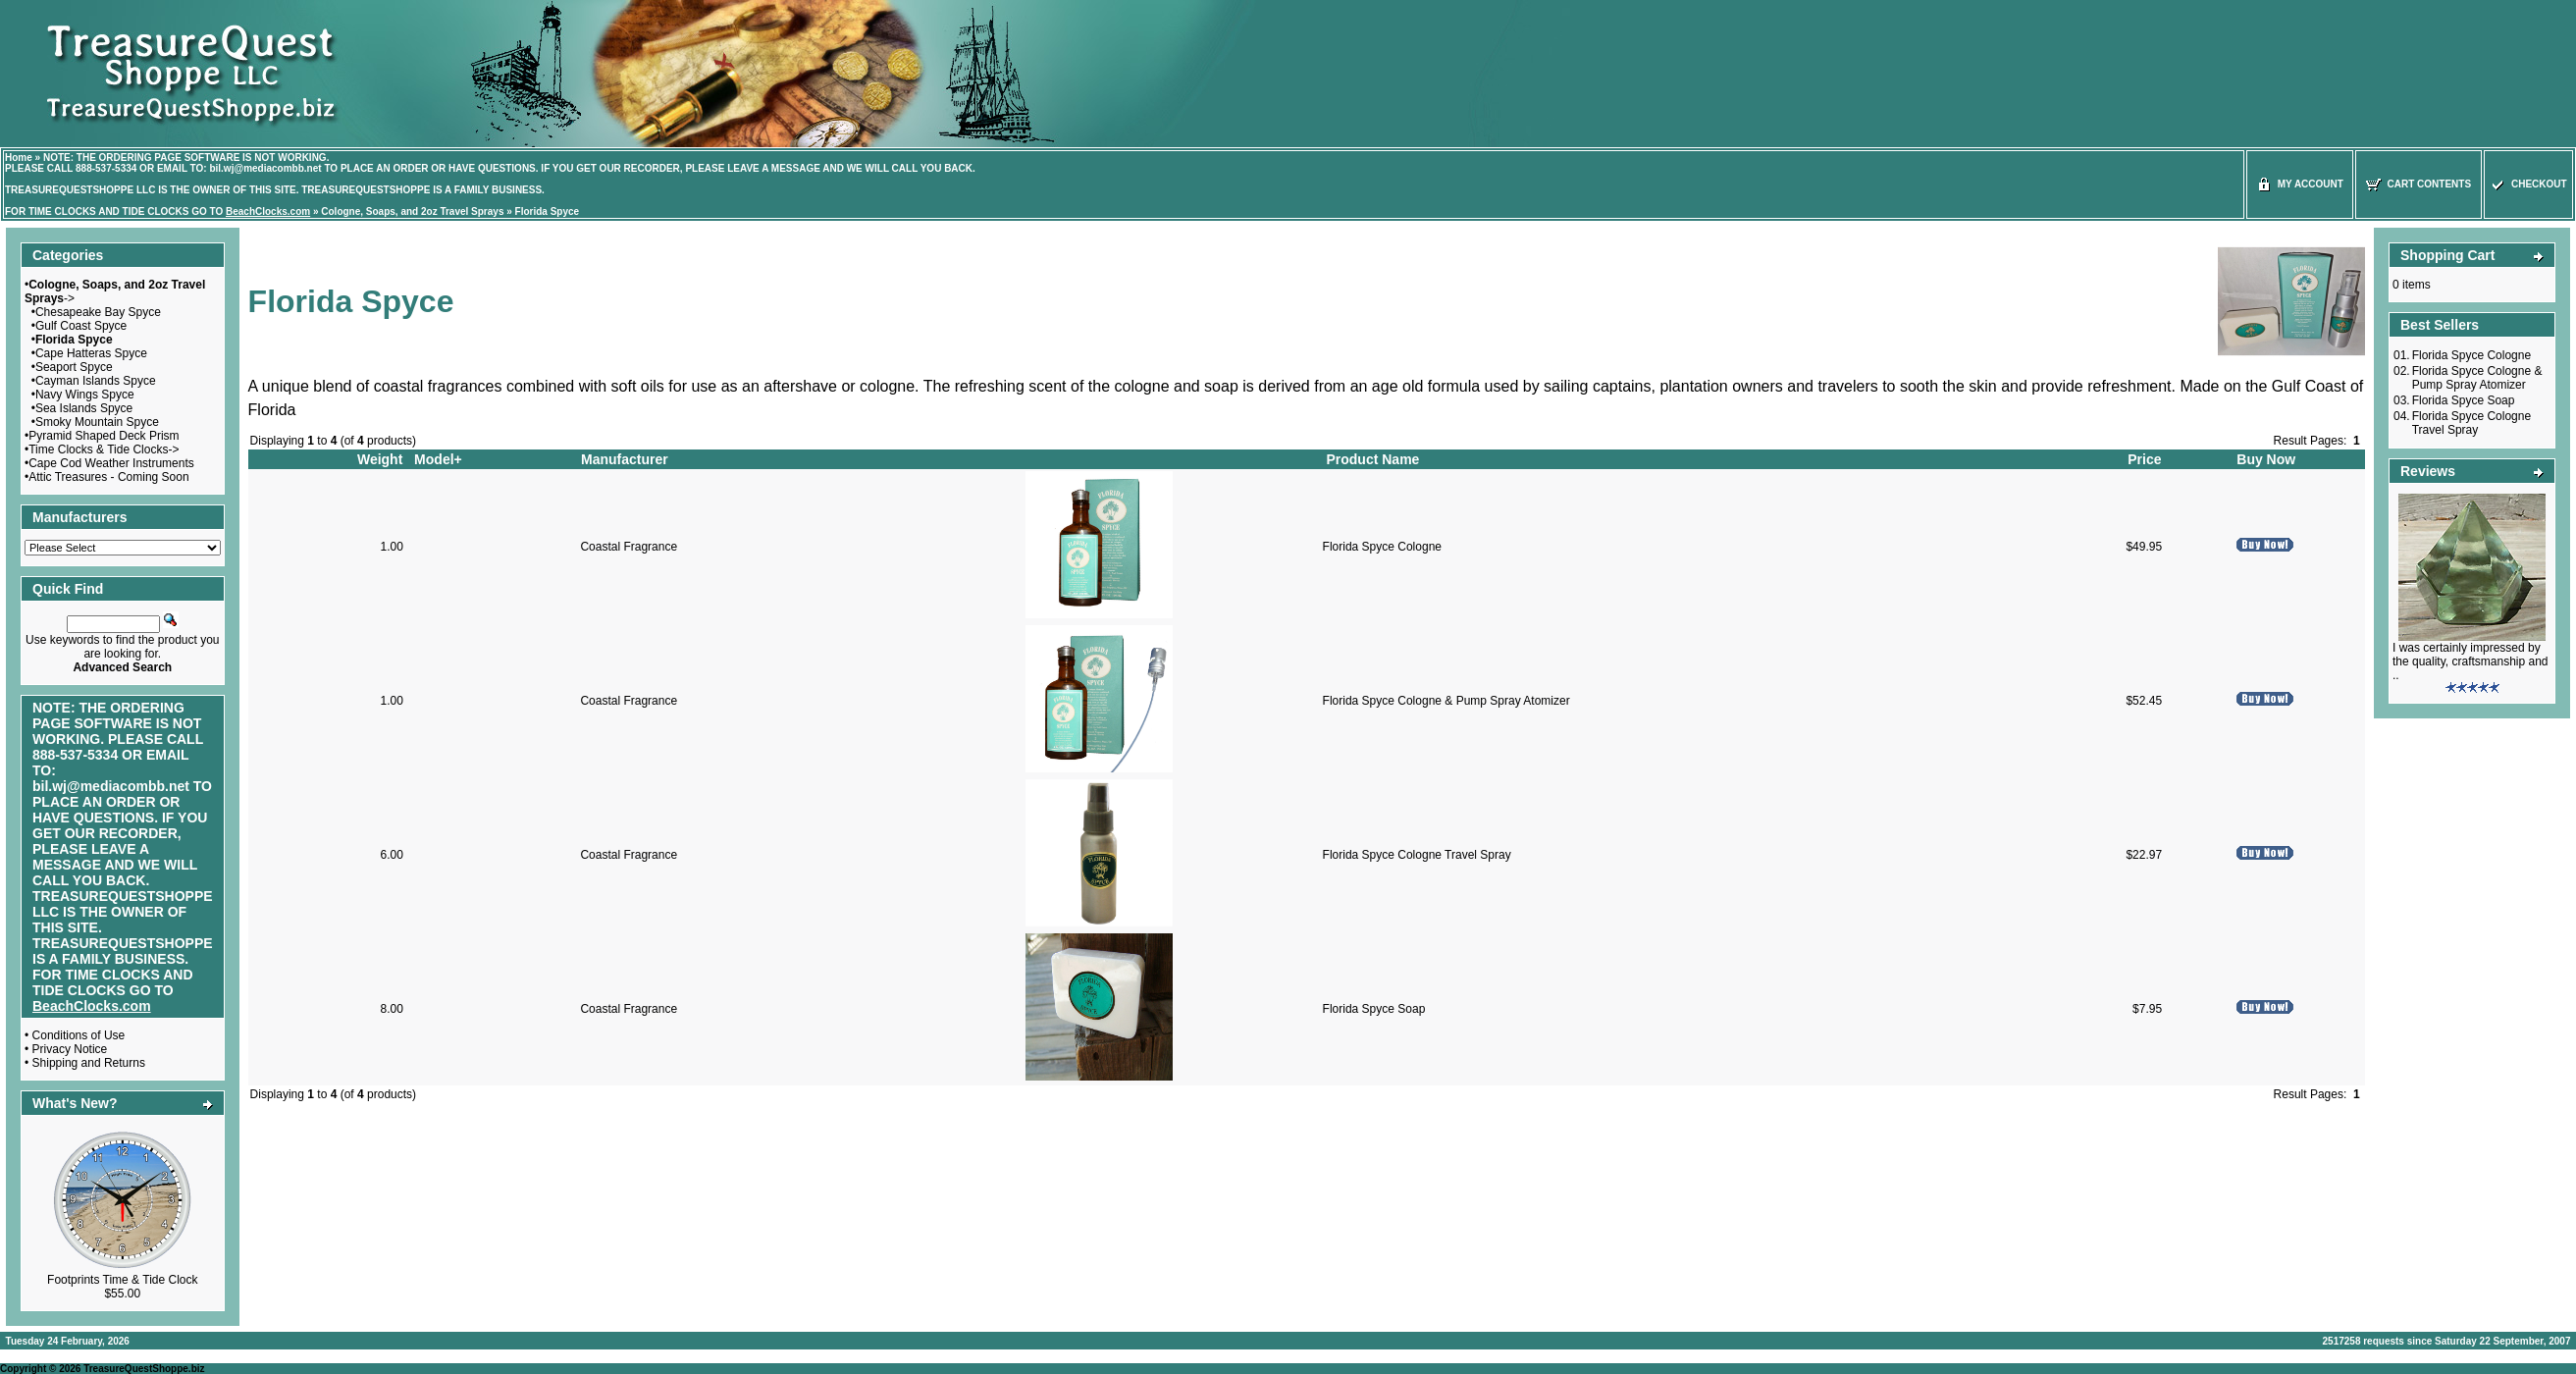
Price (2144, 459)
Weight (379, 459)
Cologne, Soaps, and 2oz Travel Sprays (412, 211)
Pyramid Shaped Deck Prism (103, 436)
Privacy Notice (70, 1049)
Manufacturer (624, 459)
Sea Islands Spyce (83, 408)
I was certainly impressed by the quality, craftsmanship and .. (2470, 661)
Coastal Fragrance (628, 547)
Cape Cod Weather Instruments (111, 463)
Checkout (2528, 184)
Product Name (1372, 459)
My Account (2299, 184)
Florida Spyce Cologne (1382, 547)
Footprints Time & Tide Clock (122, 1280)
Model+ (438, 459)
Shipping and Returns (88, 1063)
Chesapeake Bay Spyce (98, 312)
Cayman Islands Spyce (95, 381)
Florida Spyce (547, 211)
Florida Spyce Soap (1374, 1009)
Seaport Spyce (74, 367)
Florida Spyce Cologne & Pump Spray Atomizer (1446, 701)
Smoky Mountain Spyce (97, 422)
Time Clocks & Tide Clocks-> (103, 449)
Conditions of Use (79, 1035)
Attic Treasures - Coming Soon (108, 477)
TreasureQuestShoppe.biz (143, 1368)
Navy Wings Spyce (84, 394)
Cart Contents (2418, 184)
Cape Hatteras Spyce (91, 353)
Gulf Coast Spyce (81, 326)
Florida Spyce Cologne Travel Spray (1417, 855)
